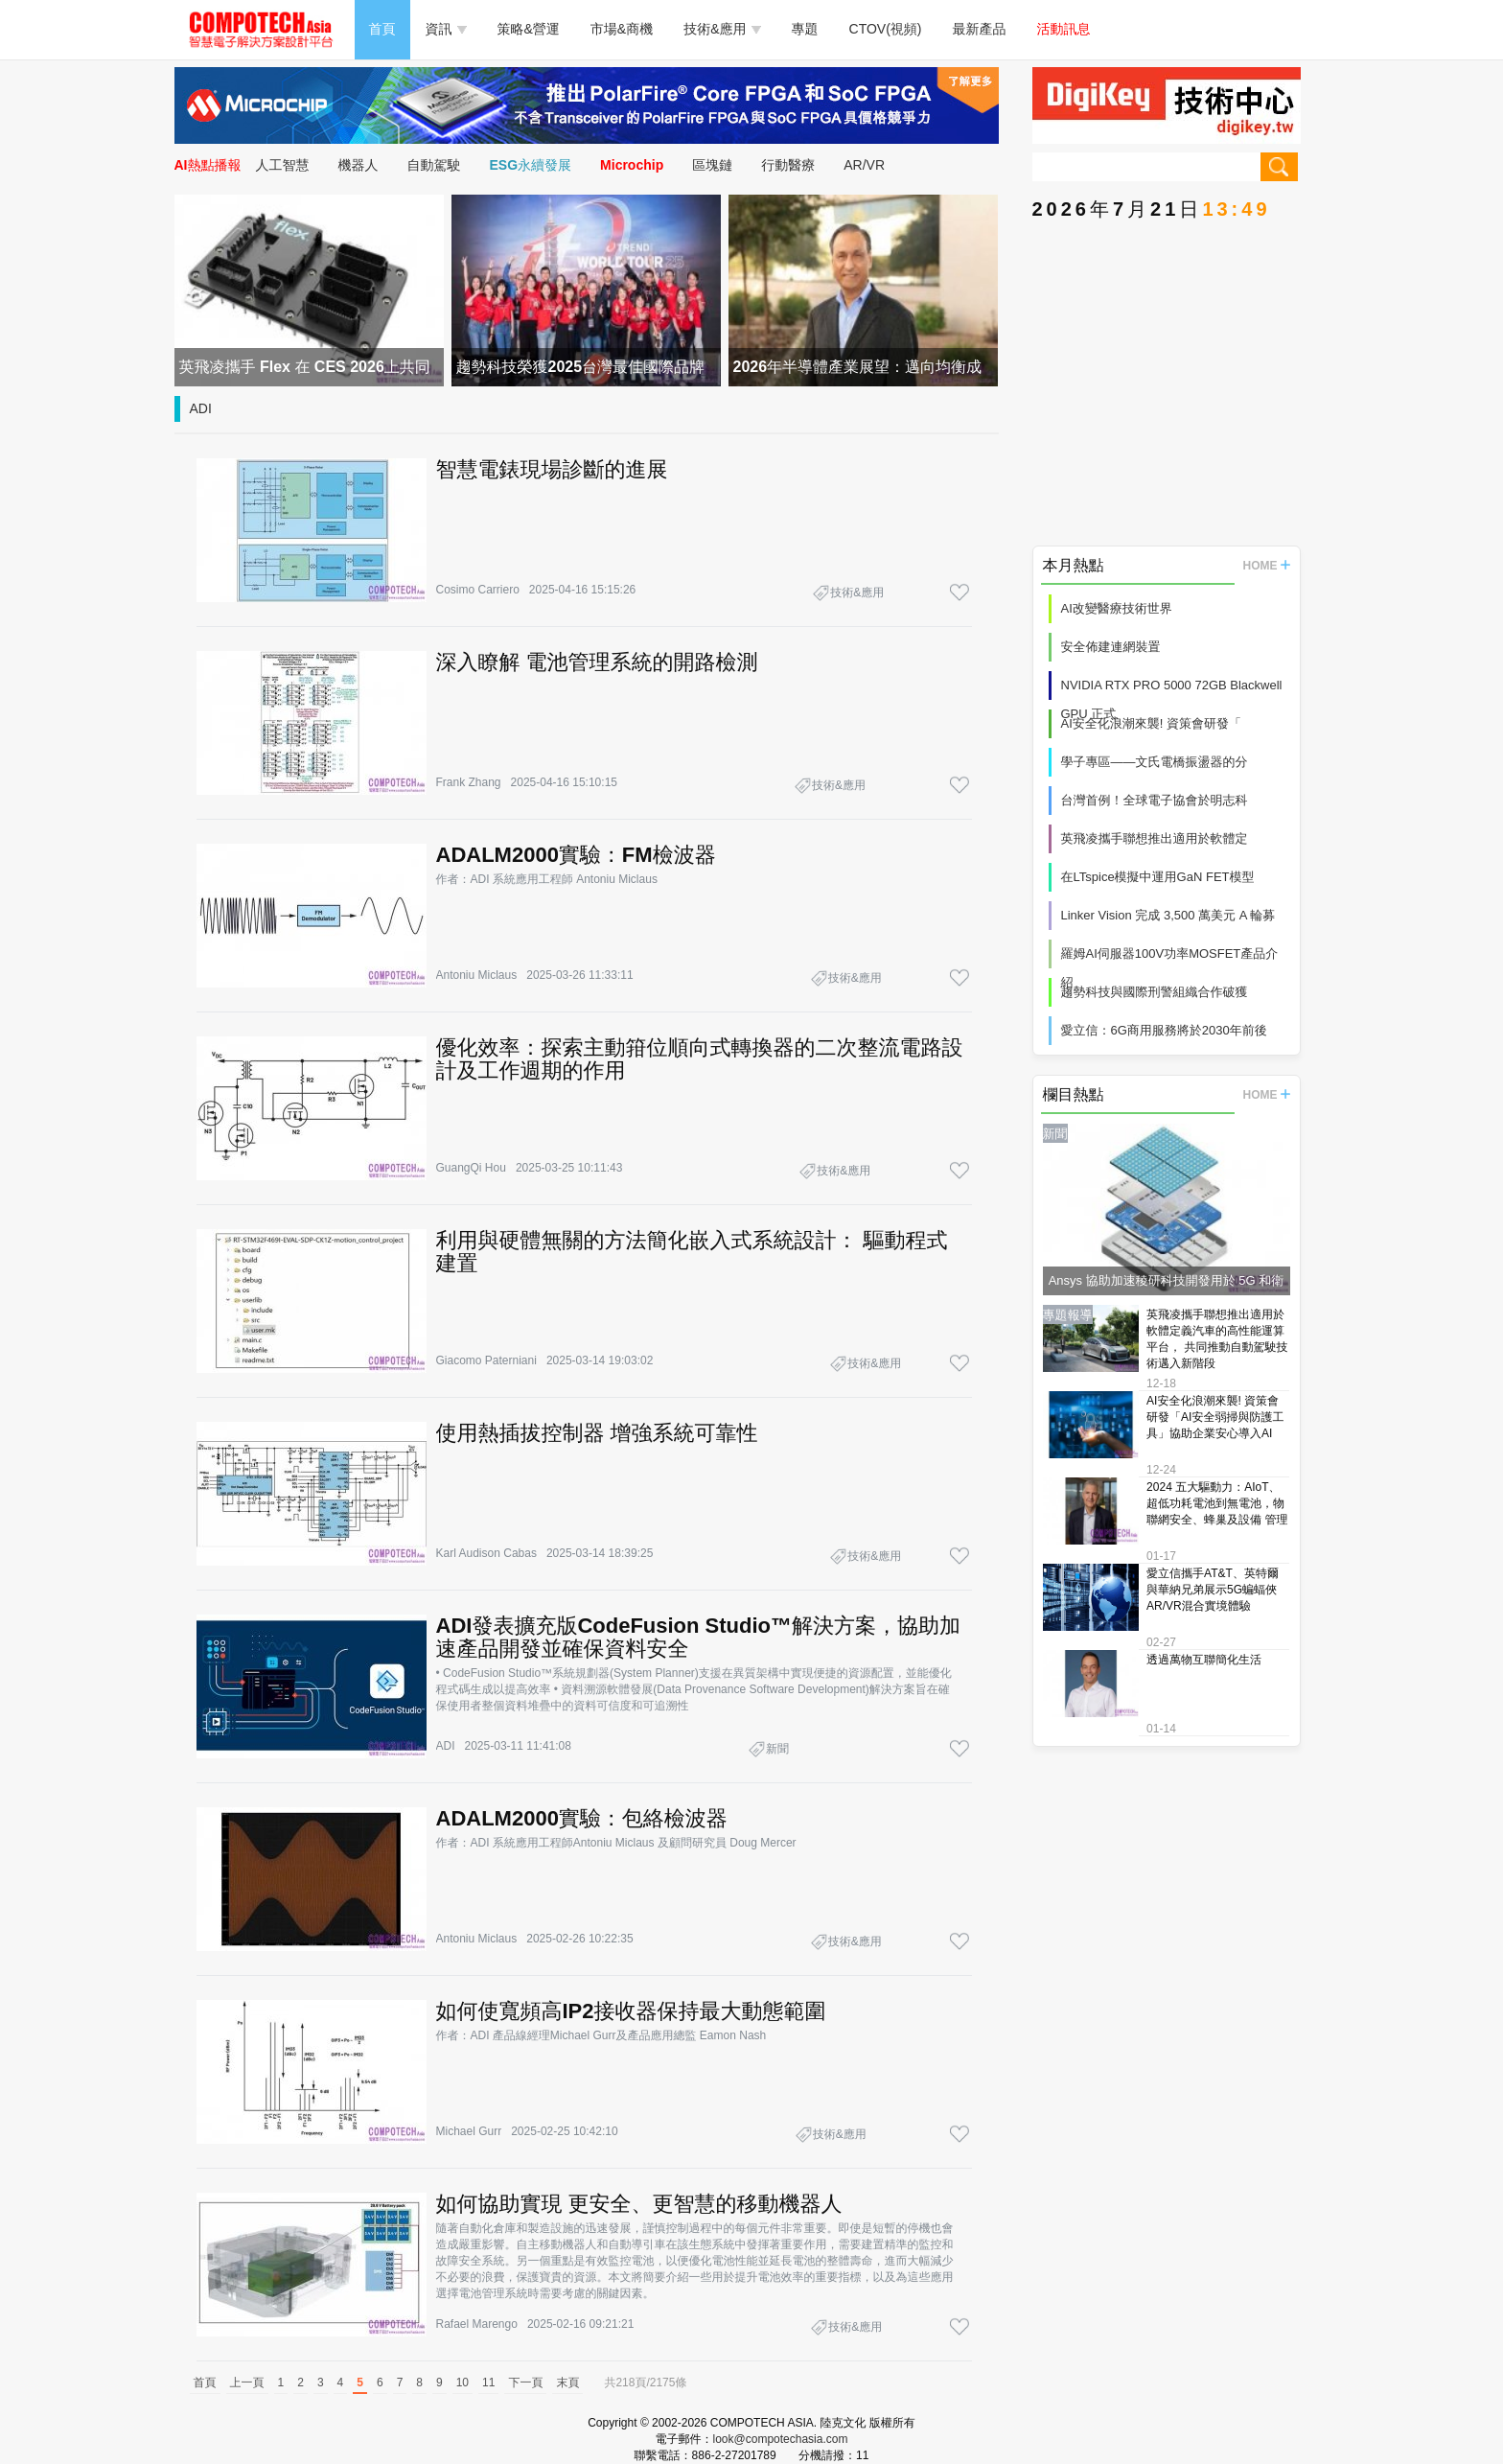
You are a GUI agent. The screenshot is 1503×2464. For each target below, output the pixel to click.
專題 (805, 28)
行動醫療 (788, 165)
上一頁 (247, 2382)
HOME (1266, 565)
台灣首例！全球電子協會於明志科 (1154, 800)
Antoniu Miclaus (477, 975)
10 (462, 2382)
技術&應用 (721, 28)
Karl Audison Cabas (486, 1553)
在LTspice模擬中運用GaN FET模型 (1158, 877)
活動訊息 (1064, 28)
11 (488, 2382)
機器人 (358, 165)
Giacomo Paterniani (486, 1360)
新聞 (777, 1748)
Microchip (631, 165)
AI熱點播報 (208, 165)
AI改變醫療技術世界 (1116, 608)
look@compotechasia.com (780, 2439)
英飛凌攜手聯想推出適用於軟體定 (1154, 838)
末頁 (567, 2382)
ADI (201, 408)
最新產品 (979, 28)
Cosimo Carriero (478, 589)
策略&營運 (528, 28)
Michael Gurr (469, 2131)
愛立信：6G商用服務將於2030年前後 (1164, 1030)
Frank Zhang (468, 782)
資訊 (446, 28)
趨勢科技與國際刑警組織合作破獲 (1154, 992)
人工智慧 (283, 165)
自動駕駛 (434, 165)
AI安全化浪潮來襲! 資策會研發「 (1151, 723)
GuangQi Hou (471, 1167)
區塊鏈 (712, 165)
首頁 (382, 28)
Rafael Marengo (477, 2324)
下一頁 (525, 2382)
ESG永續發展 (531, 165)
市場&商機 (621, 28)
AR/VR (864, 165)
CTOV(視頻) (885, 28)
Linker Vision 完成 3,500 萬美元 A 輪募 (1168, 915)
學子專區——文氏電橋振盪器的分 (1154, 762)
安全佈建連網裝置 (1111, 646)
